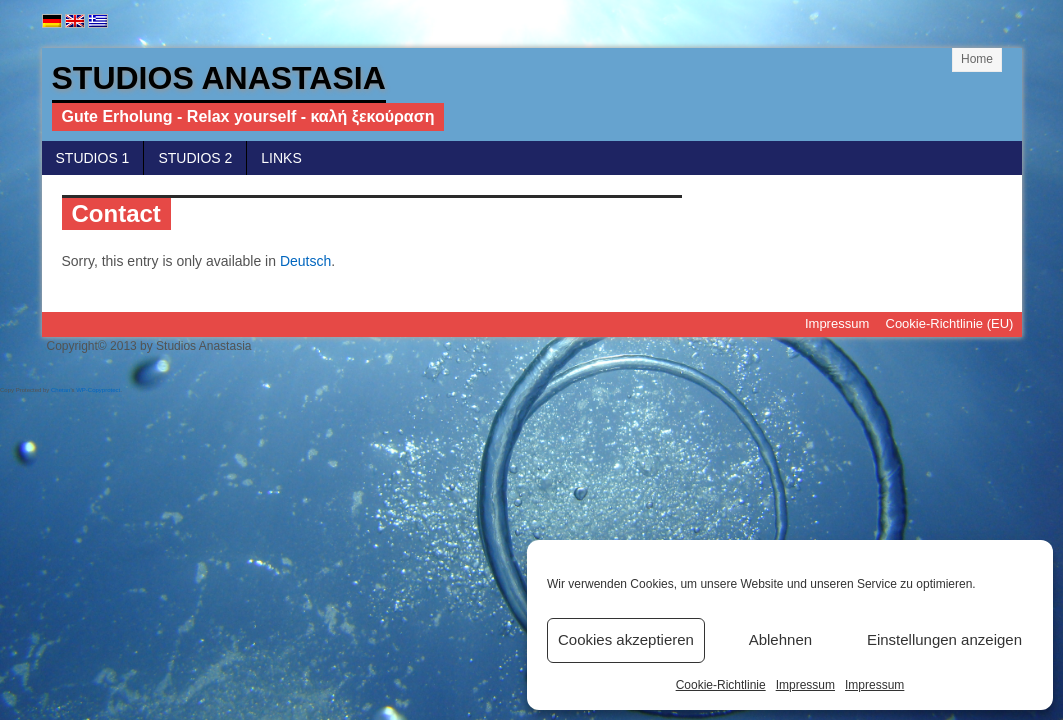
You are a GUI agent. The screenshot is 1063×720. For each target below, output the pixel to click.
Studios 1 (93, 158)
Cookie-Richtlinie (721, 685)
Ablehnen (780, 639)
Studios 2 (195, 158)
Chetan (60, 390)
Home (977, 59)
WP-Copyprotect (98, 390)
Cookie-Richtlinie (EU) (950, 323)
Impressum (805, 685)
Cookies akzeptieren (626, 639)
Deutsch (305, 261)
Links (281, 158)
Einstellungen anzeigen (944, 639)
